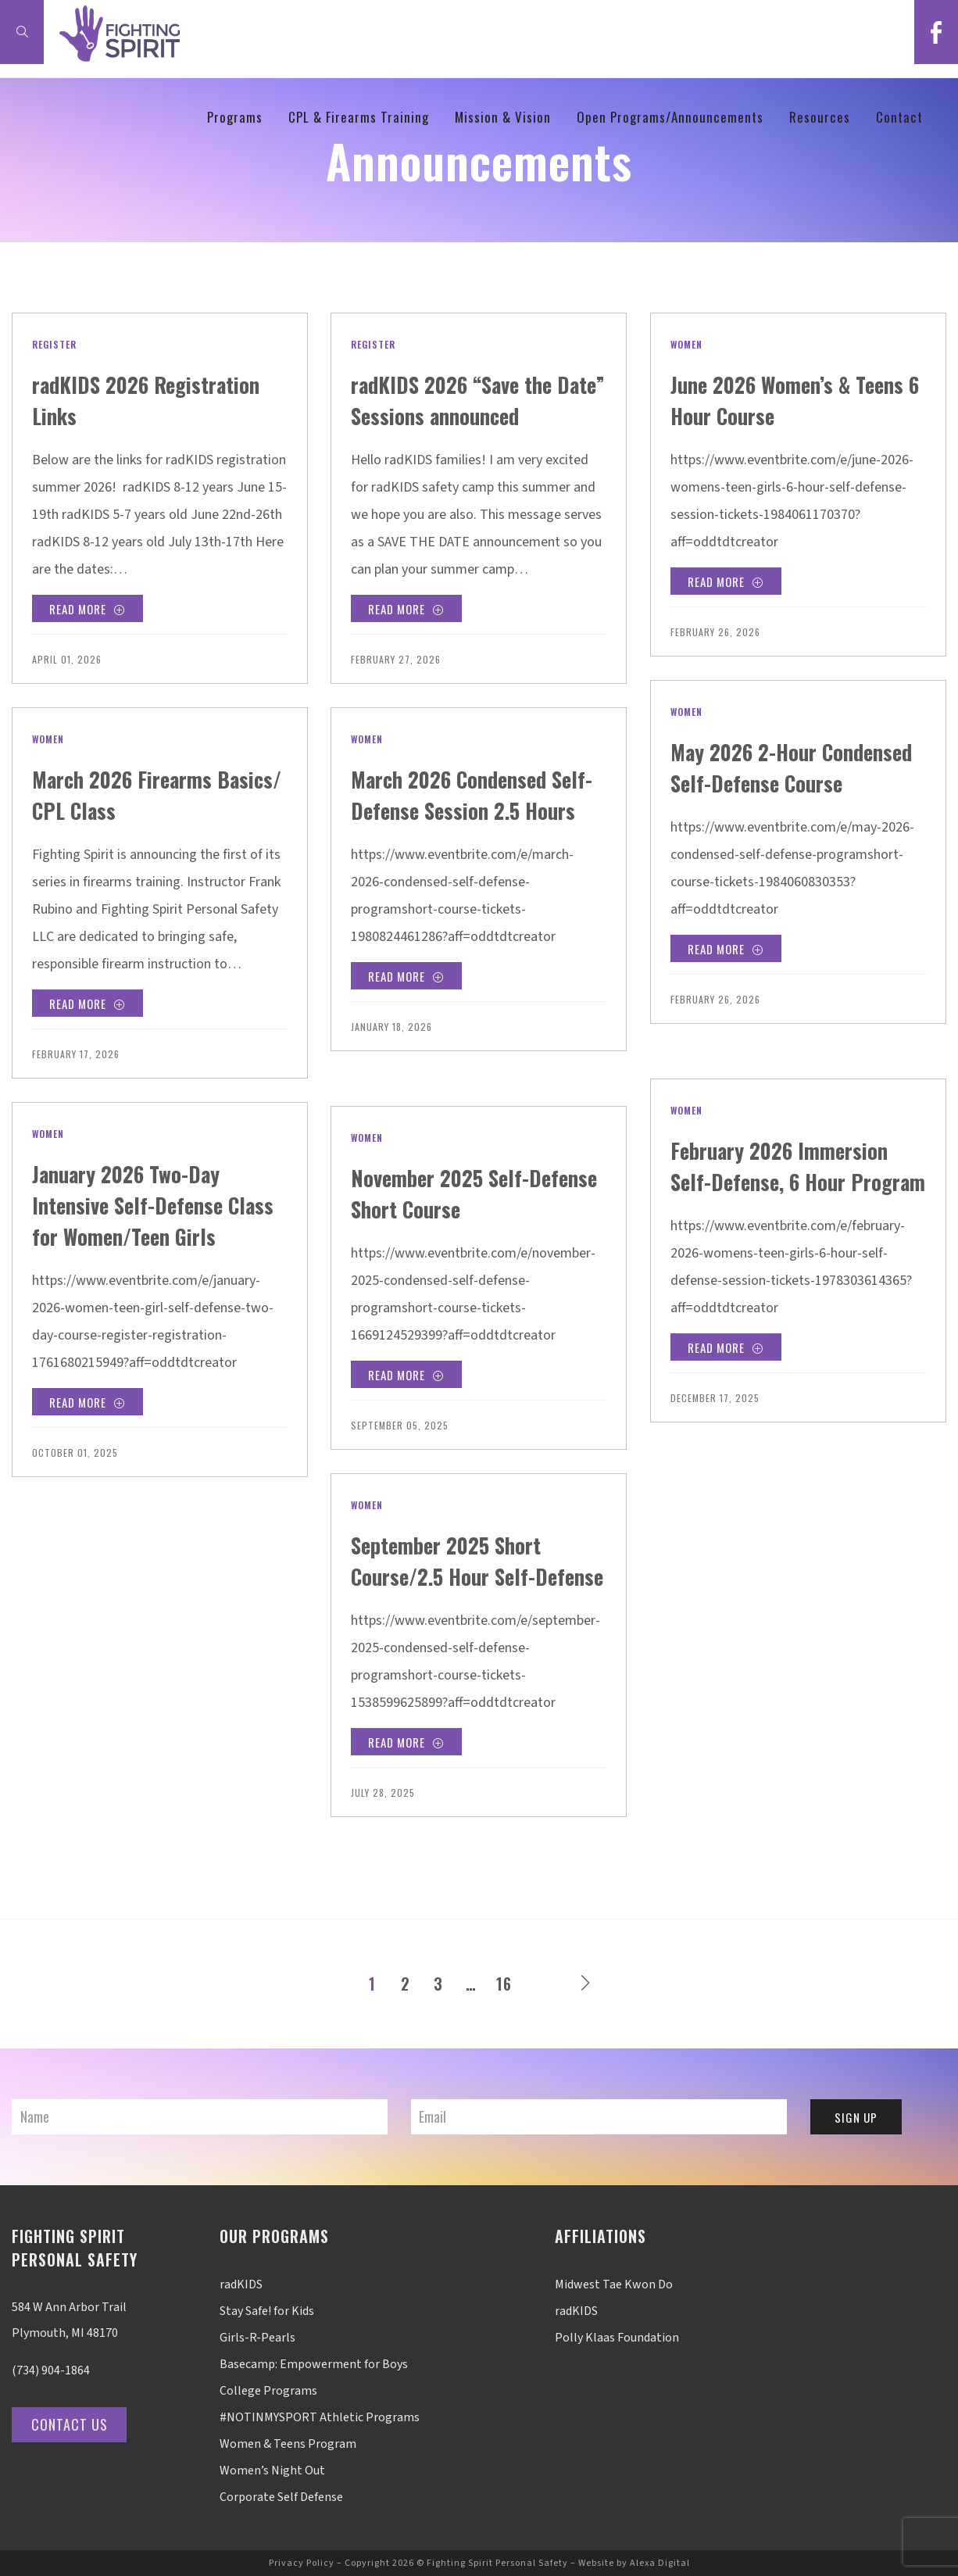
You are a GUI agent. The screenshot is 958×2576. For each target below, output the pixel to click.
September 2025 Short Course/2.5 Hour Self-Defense (459, 1575)
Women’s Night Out (272, 2470)
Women (686, 344)
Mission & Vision (503, 117)
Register (54, 344)
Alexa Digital (660, 2563)
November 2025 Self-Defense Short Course (455, 1192)
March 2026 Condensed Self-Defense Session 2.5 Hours (469, 809)
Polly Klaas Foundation (617, 2337)
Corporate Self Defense (281, 2497)
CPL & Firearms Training (358, 117)
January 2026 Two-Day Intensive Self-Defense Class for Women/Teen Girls (140, 1219)
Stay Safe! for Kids (267, 2311)
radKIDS (241, 2284)
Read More (90, 610)
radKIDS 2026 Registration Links (120, 399)
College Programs (268, 2390)
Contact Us (73, 2424)
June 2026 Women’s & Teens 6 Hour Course (773, 399)
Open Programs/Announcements (670, 117)
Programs (235, 117)
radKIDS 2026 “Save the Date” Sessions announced (476, 399)
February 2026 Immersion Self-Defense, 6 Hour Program (795, 1180)
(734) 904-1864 (51, 2370)
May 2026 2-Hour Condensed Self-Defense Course (786, 782)
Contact (899, 117)
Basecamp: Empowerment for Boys (314, 2364)
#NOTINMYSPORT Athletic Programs (320, 2417)
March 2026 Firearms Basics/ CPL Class (135, 793)
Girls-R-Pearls (257, 2337)
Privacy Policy (301, 2563)
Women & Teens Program (288, 2444)
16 (504, 1983)
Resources (819, 117)
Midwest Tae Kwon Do (614, 2284)
